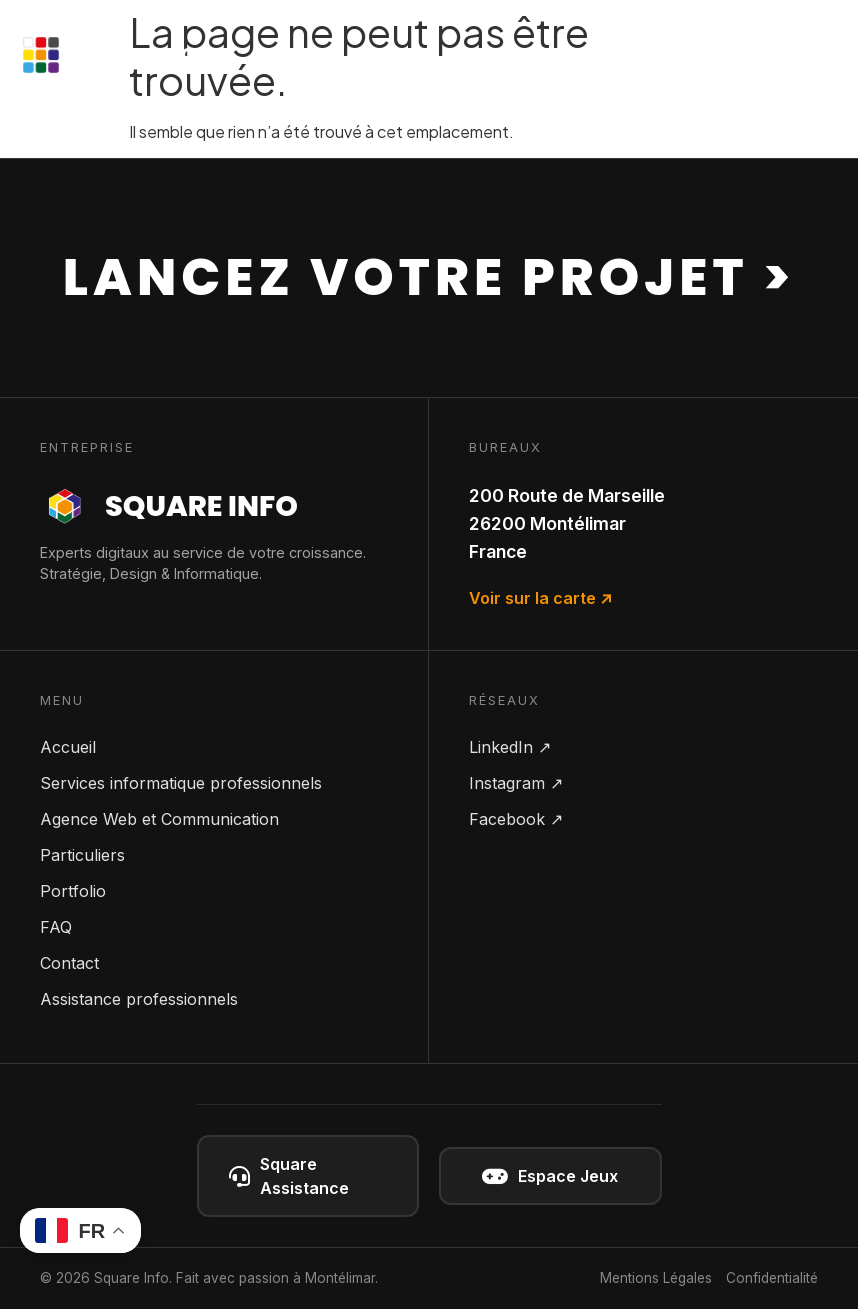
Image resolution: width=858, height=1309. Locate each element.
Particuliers (82, 855)
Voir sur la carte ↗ (540, 598)
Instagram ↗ (516, 783)
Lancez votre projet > (429, 277)
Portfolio (73, 891)
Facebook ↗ (516, 819)
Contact (69, 963)
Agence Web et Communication (159, 819)
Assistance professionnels (139, 999)
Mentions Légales (656, 1278)
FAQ (56, 927)
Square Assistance (289, 1176)
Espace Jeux (550, 1176)
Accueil (68, 747)
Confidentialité (772, 1278)
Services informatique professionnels (181, 783)
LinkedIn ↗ (510, 747)
